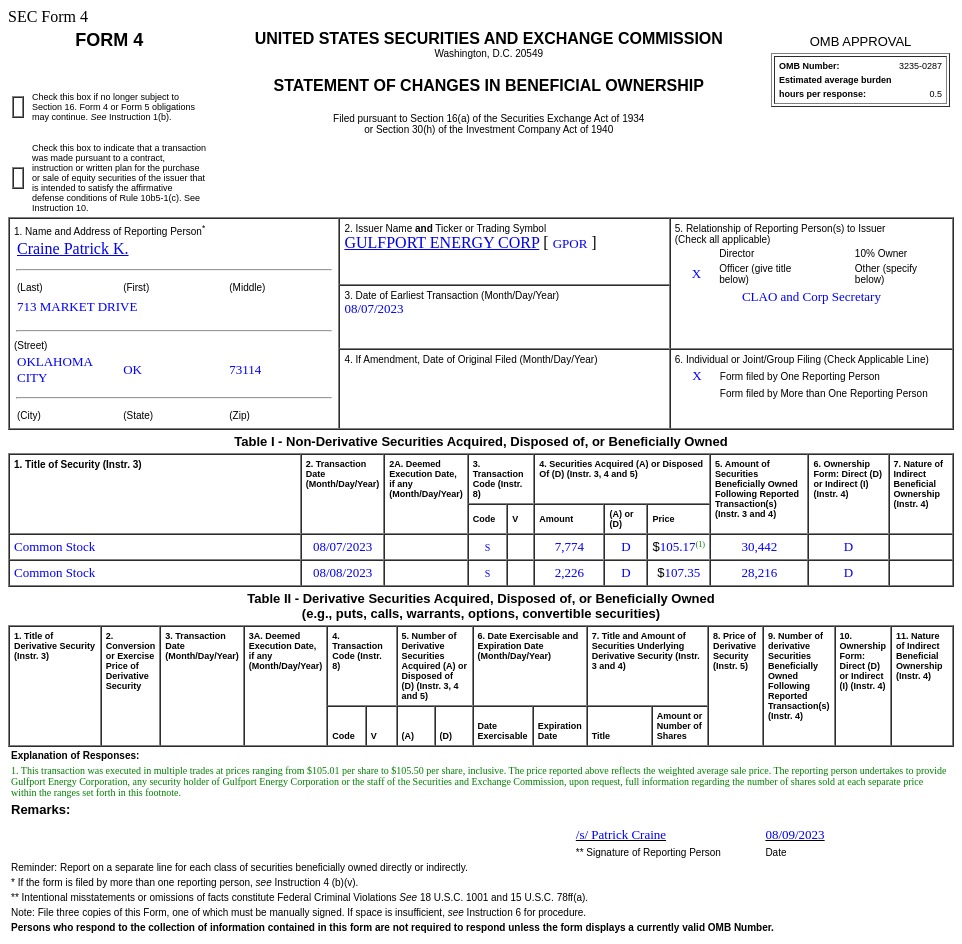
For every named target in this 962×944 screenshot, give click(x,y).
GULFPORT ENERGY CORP (441, 242)
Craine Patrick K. (73, 248)
